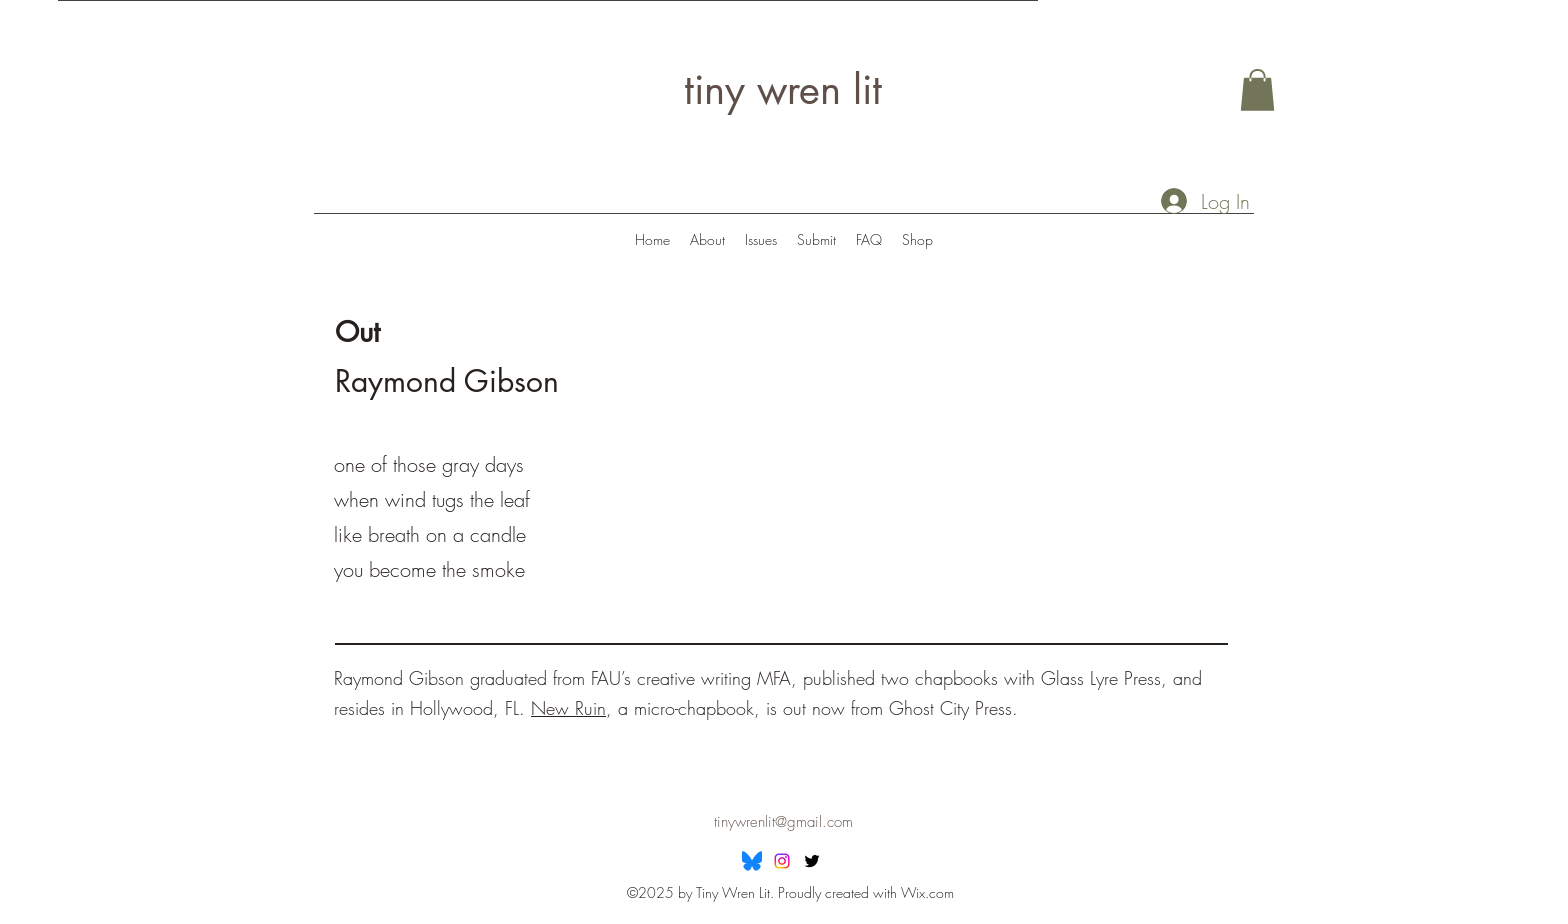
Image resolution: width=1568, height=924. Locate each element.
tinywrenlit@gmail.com (783, 822)
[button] (1257, 90)
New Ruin (568, 708)
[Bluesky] (752, 861)
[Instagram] (782, 861)
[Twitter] (812, 861)
